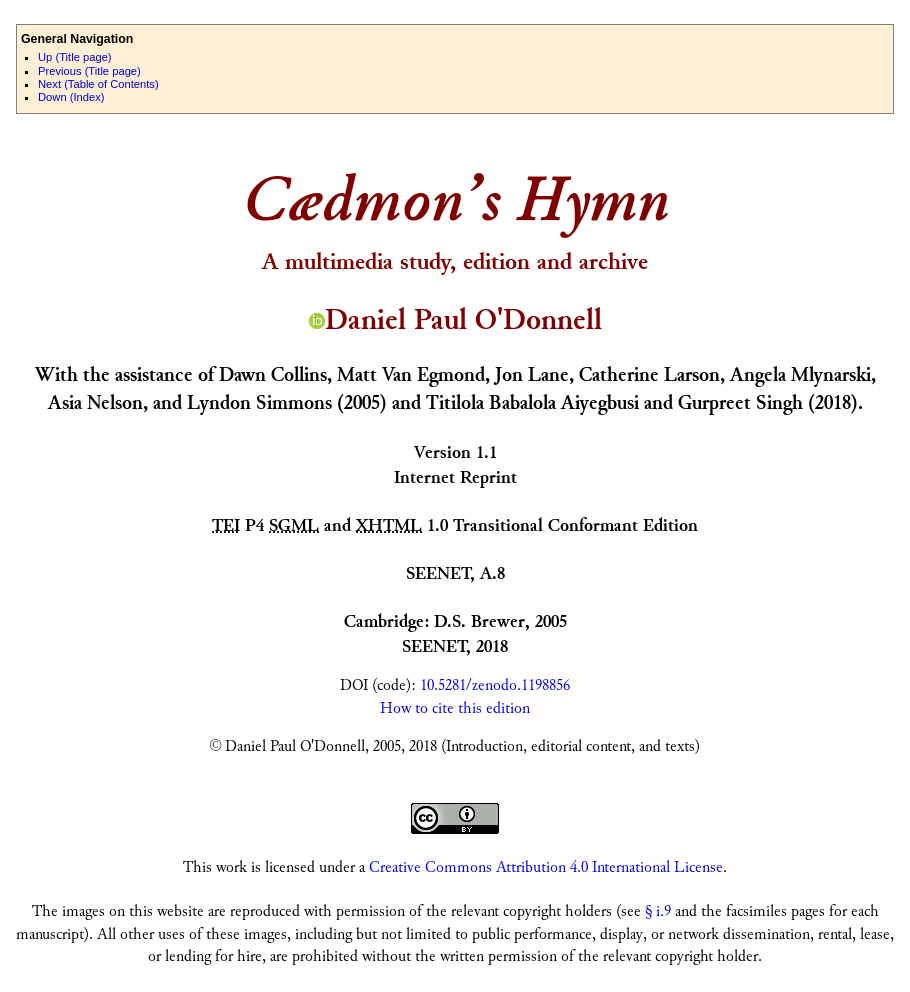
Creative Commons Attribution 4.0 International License (546, 867)
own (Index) (71, 97)
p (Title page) (75, 57)
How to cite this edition (455, 708)
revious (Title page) (89, 71)
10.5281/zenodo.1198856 (495, 685)
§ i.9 (658, 911)
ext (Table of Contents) (98, 84)
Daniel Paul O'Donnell (455, 320)
